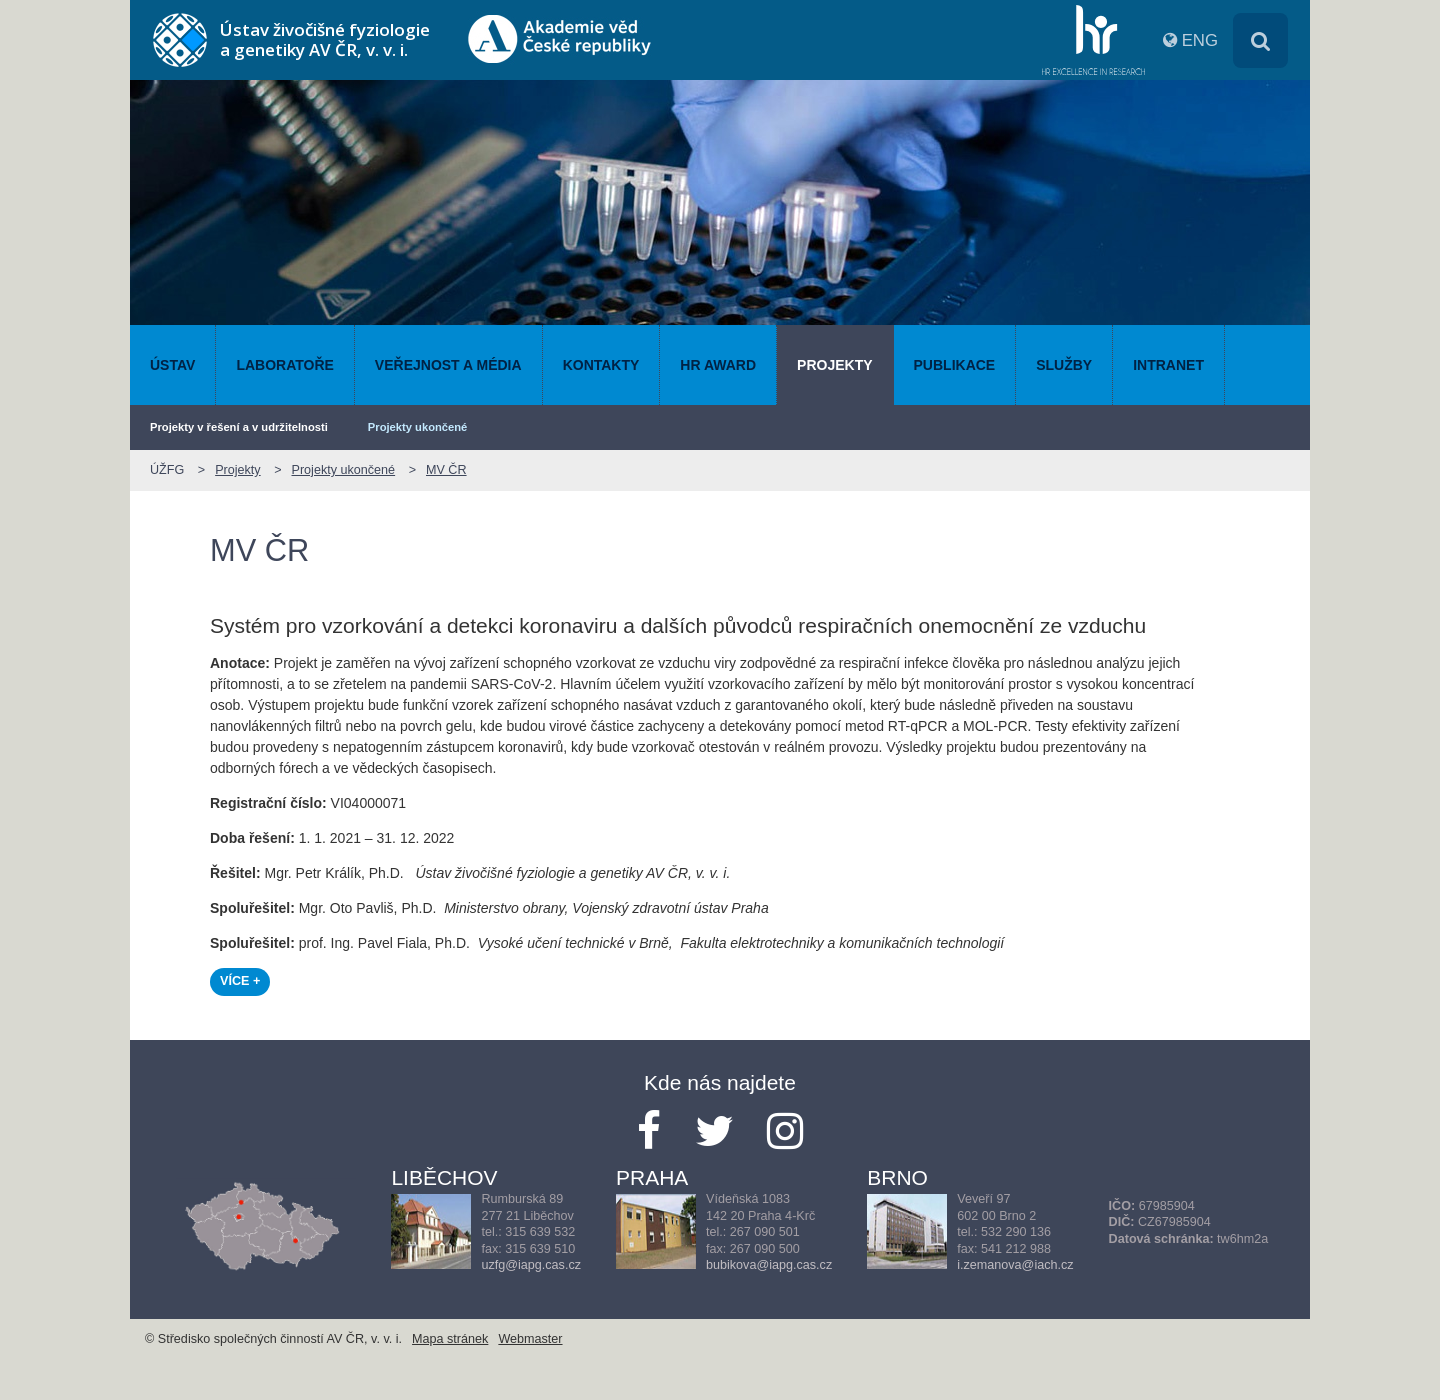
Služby (1064, 365)
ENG (1200, 40)
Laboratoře (284, 365)
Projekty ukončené (417, 427)
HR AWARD (718, 365)
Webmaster (530, 1339)
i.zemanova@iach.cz (1015, 1265)
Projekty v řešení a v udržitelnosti (239, 427)
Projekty (834, 365)
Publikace (955, 365)
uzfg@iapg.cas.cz (531, 1265)
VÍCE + (240, 981)
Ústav (172, 365)
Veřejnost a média (448, 365)
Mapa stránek (450, 1339)
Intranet (1168, 365)
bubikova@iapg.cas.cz (769, 1265)
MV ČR (446, 470)
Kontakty (601, 365)
